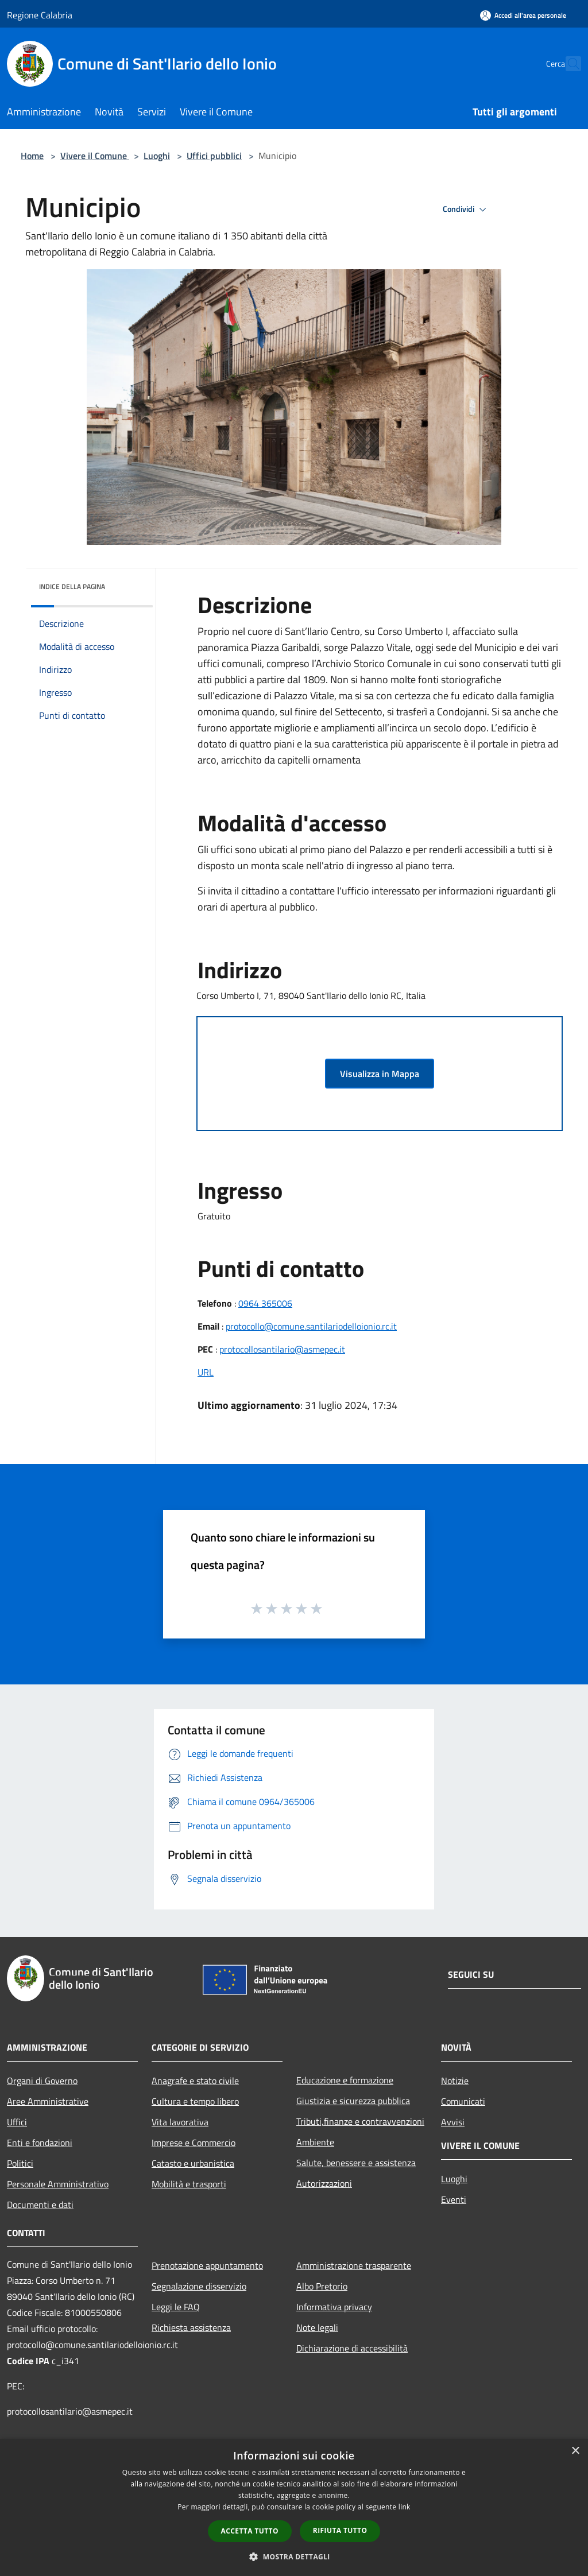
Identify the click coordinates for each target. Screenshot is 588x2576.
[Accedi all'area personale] (523, 15)
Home (32, 155)
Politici (20, 2163)
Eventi (453, 2199)
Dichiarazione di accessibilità (352, 2348)
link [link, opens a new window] (405, 2507)
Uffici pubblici (214, 155)
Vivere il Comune (94, 155)
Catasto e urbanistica (193, 2163)
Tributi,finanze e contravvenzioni (360, 2121)
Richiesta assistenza (191, 2327)
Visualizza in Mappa (379, 1073)
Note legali (317, 2327)
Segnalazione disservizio (199, 2286)
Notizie (455, 2080)
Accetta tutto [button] (249, 2531)
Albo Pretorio (321, 2286)
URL (206, 1372)
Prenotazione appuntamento (207, 2265)
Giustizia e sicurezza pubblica (353, 2101)
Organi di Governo (42, 2080)
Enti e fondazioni (39, 2142)
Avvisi (453, 2122)
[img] (128, 584)
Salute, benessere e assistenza (356, 2163)
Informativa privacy (334, 2307)
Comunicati (463, 2101)
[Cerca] (567, 64)
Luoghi (157, 155)
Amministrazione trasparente (353, 2265)
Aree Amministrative (47, 2101)
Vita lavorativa (180, 2122)
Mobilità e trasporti (189, 2184)
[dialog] (294, 2507)
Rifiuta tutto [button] (340, 2530)
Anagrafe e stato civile (195, 2080)
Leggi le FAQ (176, 2307)
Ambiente (315, 2142)
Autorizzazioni (324, 2183)
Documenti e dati (40, 2204)
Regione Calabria (39, 15)
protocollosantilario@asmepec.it (282, 1349)
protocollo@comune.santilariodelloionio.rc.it (311, 1326)
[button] (294, 2556)
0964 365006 (265, 1303)
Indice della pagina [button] (72, 586)
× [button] (575, 2451)
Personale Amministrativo (58, 2184)
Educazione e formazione (344, 2080)
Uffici (17, 2122)
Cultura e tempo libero (195, 2101)
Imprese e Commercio (193, 2142)
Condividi (466, 209)
